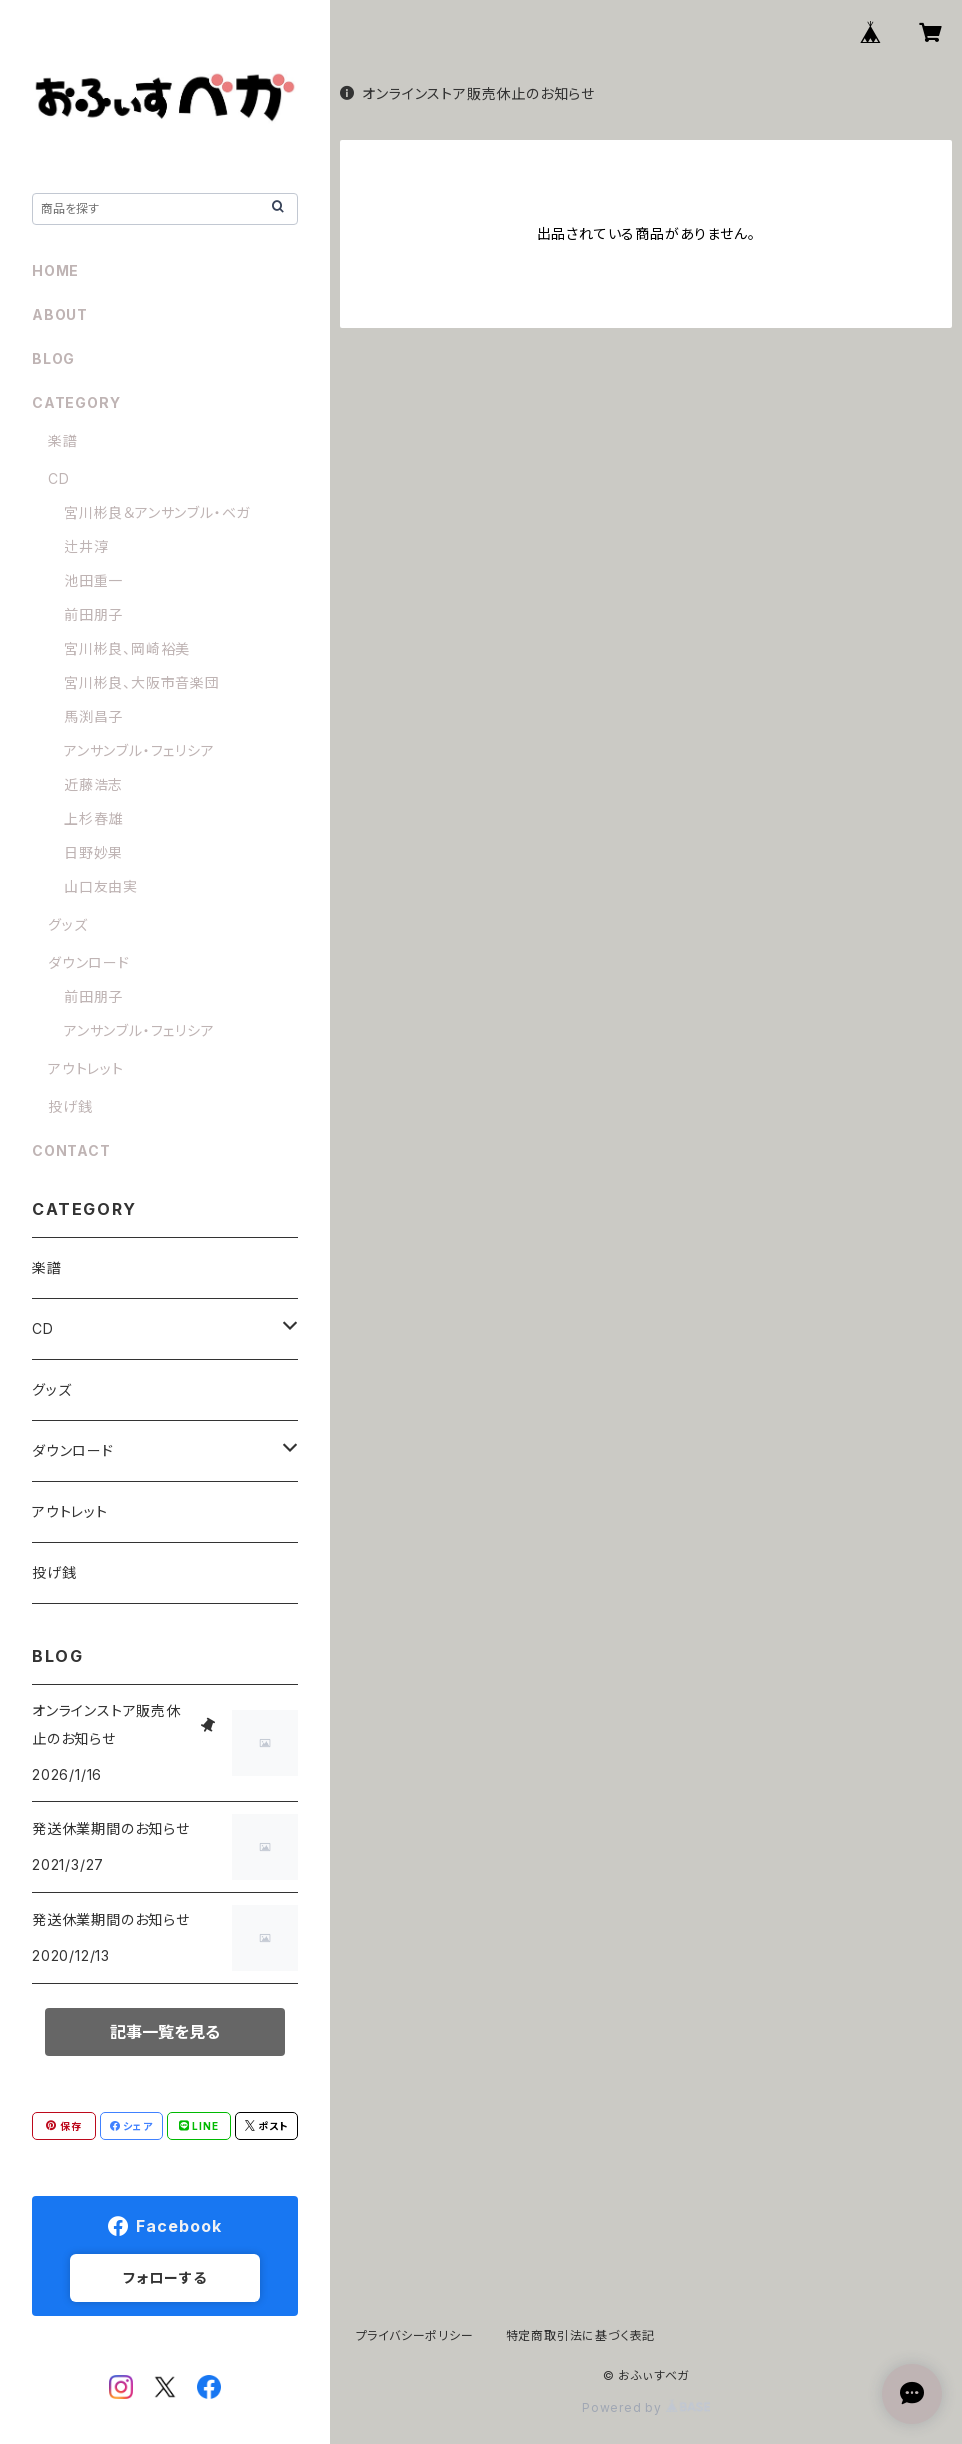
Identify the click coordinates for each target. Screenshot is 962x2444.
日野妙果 (93, 852)
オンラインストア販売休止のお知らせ (467, 93)
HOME (55, 270)
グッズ (67, 924)
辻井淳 (86, 546)
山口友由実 (101, 886)
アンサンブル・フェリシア (139, 750)
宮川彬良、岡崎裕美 (127, 648)
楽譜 (63, 440)
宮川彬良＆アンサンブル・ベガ (157, 512)
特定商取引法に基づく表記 (581, 2335)
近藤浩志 (93, 784)
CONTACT (71, 1150)
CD (59, 478)
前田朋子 (93, 614)
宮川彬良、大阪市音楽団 (142, 682)
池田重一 (93, 580)
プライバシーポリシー (415, 2335)
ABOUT (60, 314)
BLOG (53, 358)
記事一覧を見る (165, 2032)
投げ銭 (70, 1106)
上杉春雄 (93, 818)
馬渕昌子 (93, 716)
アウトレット (86, 1068)
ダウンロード (89, 962)
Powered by (646, 2407)
